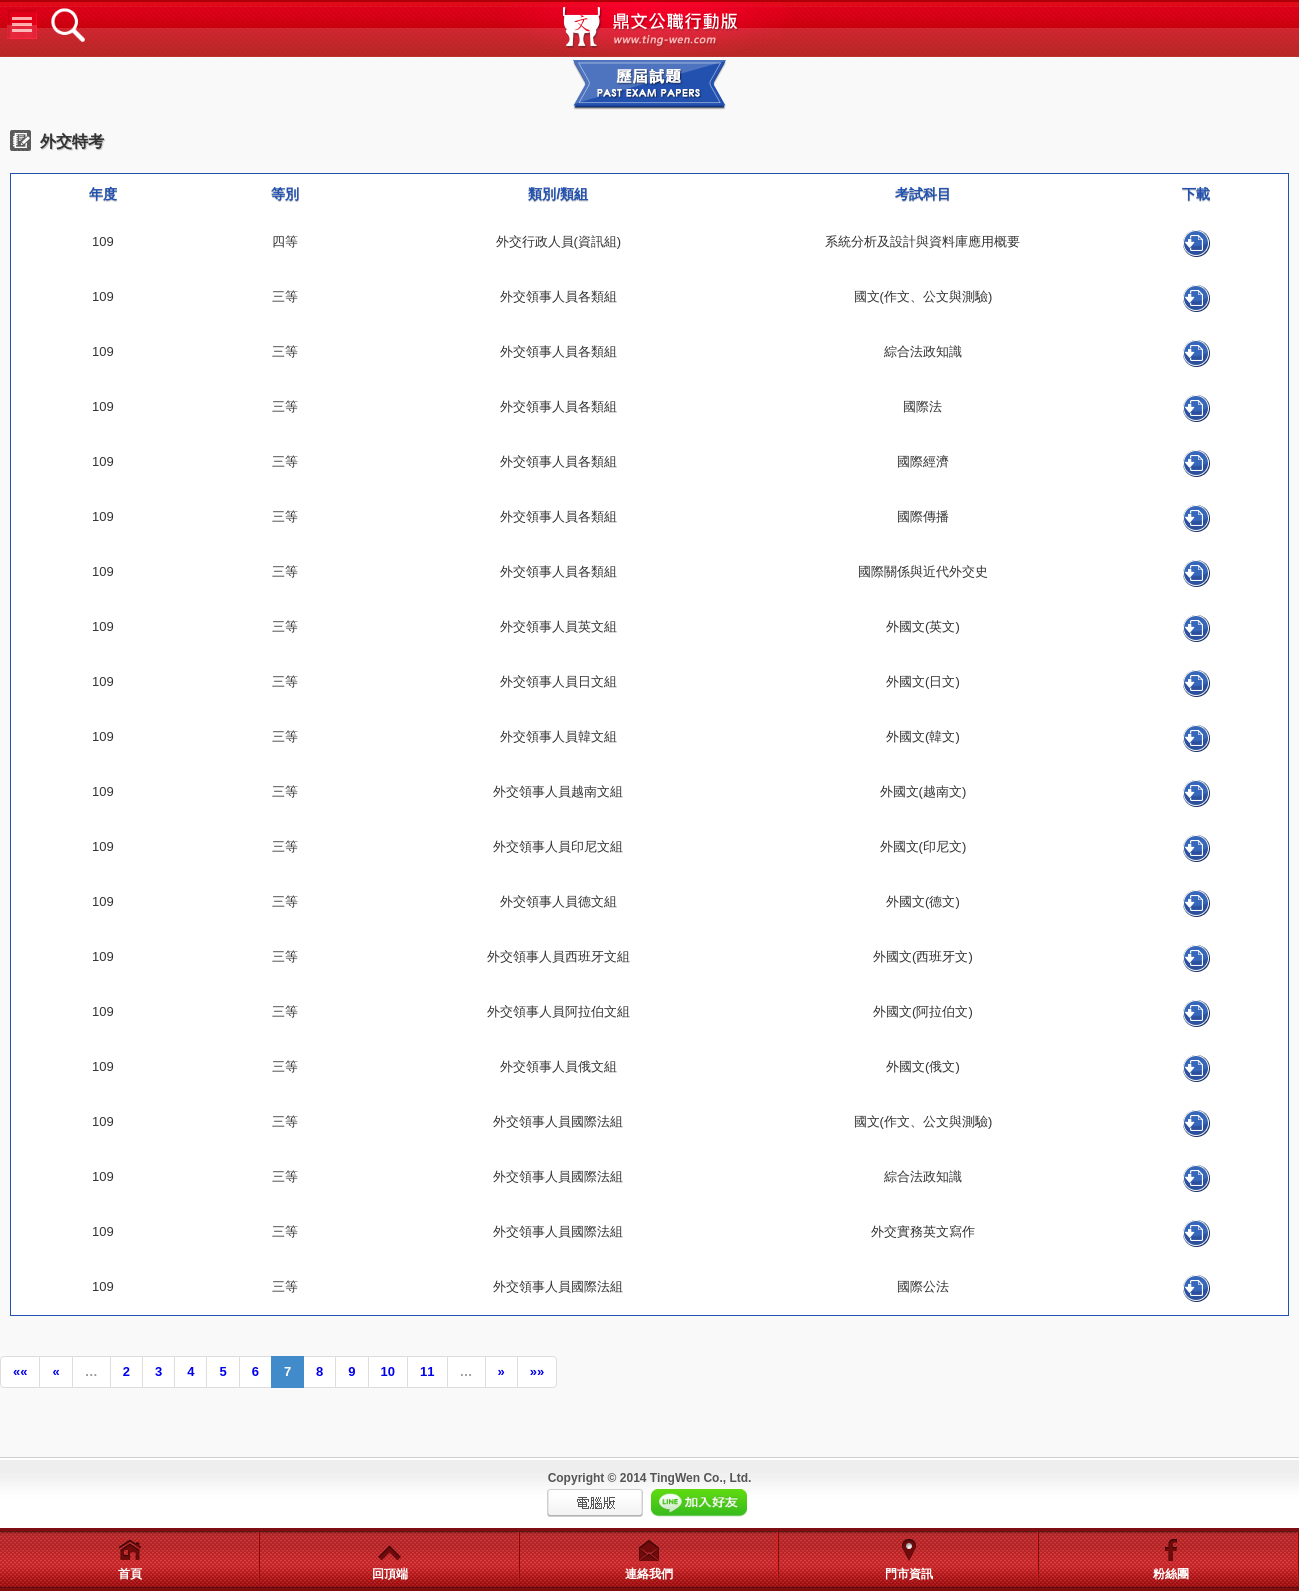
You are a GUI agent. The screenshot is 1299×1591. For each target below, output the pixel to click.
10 (388, 1371)
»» (537, 1371)
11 (427, 1371)
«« (20, 1371)
